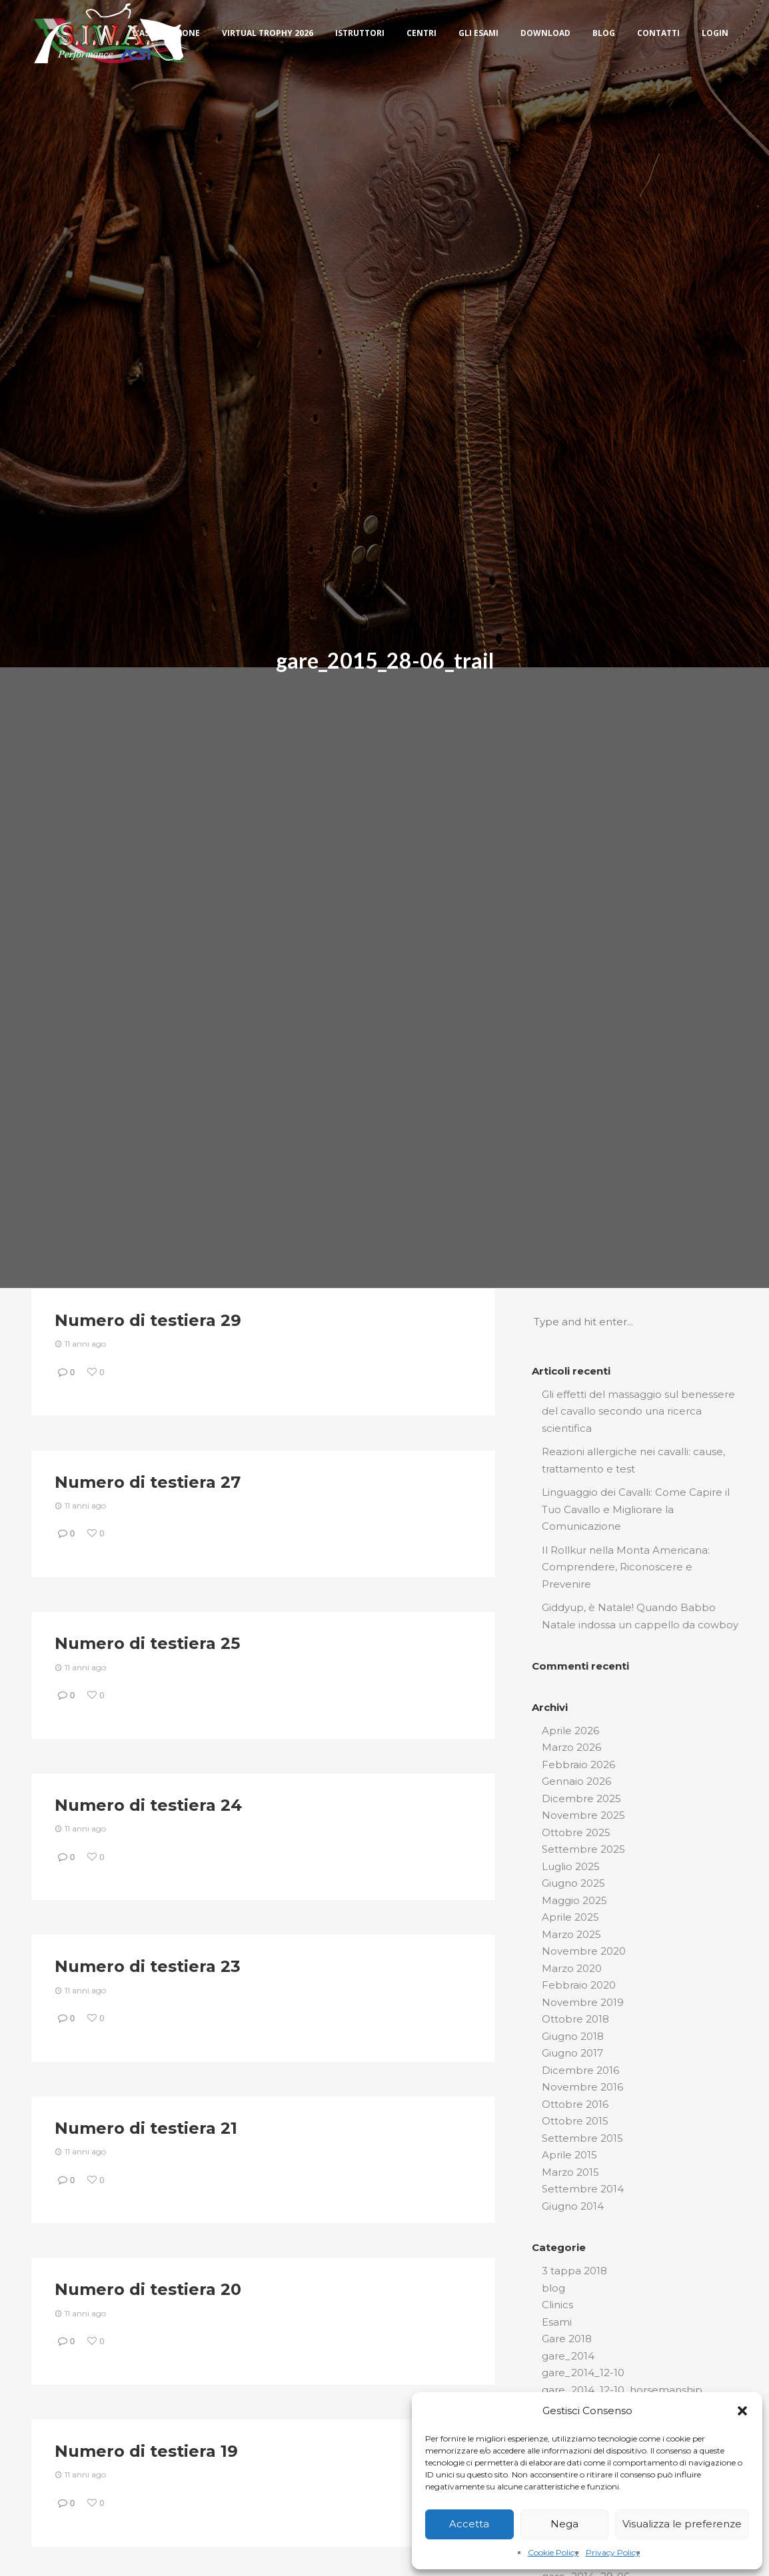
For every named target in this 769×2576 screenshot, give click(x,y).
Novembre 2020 (584, 1951)
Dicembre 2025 (581, 1798)
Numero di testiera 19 (146, 2451)
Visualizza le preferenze (682, 2523)
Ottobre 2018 (575, 2019)
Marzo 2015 (570, 2172)
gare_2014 (568, 2356)
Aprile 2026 (570, 1730)
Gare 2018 (567, 2338)
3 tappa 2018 (574, 2270)
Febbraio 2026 (578, 1764)
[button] (742, 2410)
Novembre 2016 (582, 2087)
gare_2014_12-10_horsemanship (622, 2390)
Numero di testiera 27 (148, 1482)
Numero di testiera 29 (148, 1320)
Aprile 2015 (569, 2154)
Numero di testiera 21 (146, 2128)
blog (553, 2288)
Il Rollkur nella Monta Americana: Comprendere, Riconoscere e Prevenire (626, 1567)
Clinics (557, 2304)
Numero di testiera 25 (147, 1643)
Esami (557, 2322)
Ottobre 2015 (575, 2120)
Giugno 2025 (573, 1883)
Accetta (469, 2523)
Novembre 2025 (583, 1815)
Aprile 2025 (570, 1917)
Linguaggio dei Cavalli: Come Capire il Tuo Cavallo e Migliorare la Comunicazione (636, 1509)
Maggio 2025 (574, 1900)
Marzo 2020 (572, 1968)
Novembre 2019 (583, 2002)
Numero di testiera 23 (148, 1966)
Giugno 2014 (573, 2206)
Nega (564, 2523)
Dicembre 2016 (580, 2070)
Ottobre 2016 (575, 2104)
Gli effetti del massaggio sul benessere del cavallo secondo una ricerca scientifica (638, 1411)
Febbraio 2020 (579, 1985)
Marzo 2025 (571, 1934)
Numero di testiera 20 (148, 2289)
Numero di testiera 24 (148, 1805)
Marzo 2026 (571, 1747)
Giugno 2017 (572, 2053)
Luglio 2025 (571, 1866)
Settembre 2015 (582, 2138)
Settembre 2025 (583, 1849)
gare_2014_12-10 (583, 2372)
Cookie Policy (553, 2552)
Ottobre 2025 (576, 1832)
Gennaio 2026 (576, 1781)
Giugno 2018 (573, 2036)
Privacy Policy (613, 2552)
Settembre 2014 (583, 2188)
